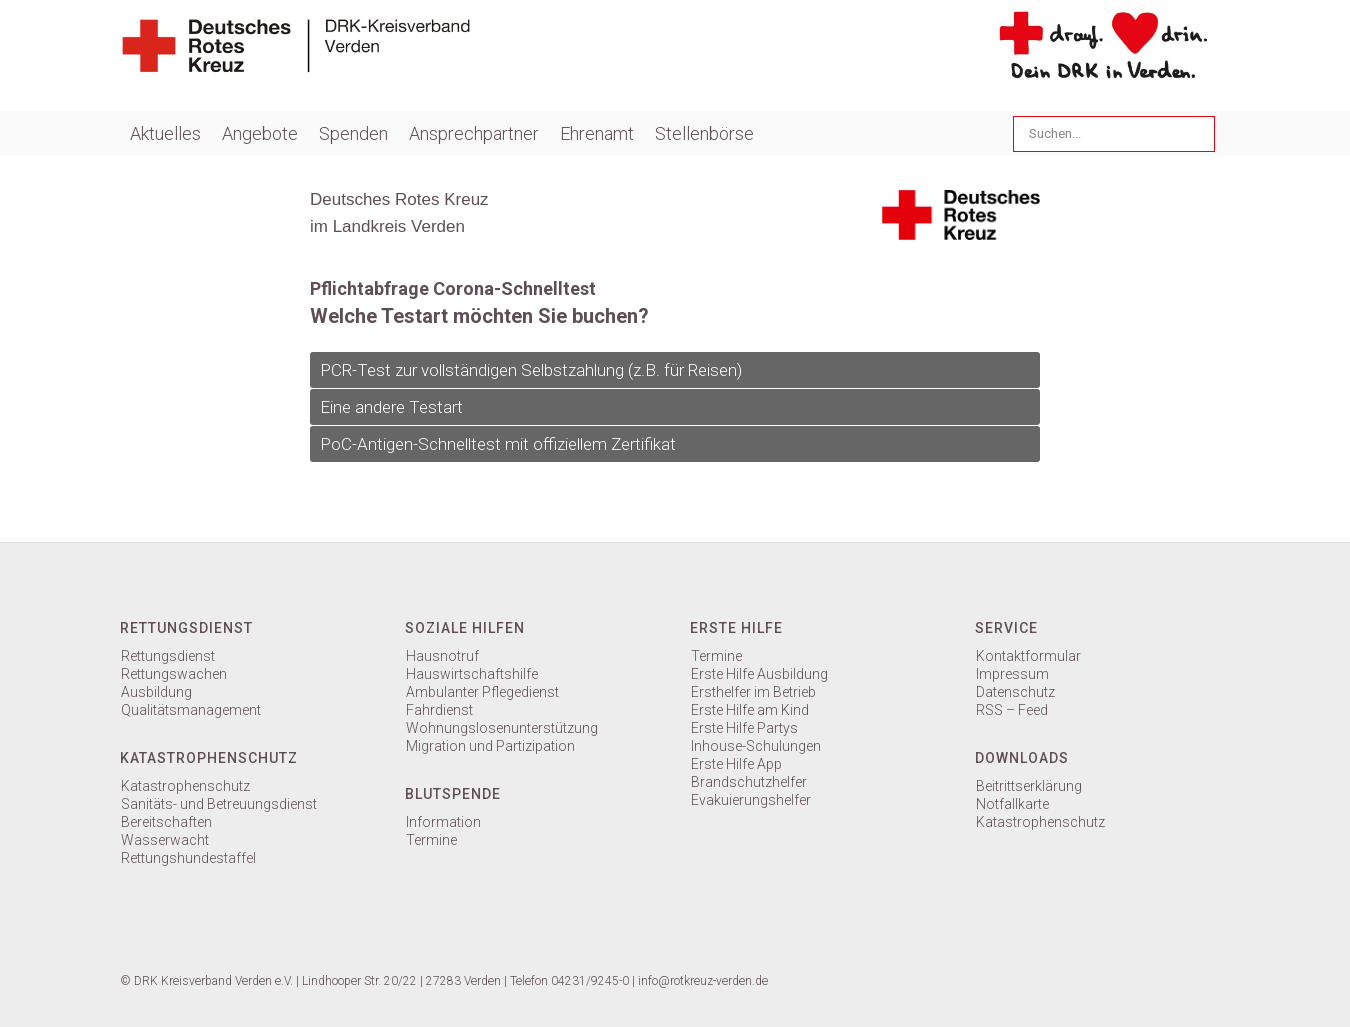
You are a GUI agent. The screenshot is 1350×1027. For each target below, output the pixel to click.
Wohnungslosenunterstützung (502, 728)
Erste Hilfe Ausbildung (759, 674)
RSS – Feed (1012, 710)
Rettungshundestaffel (188, 858)
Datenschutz (1015, 692)
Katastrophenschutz (185, 786)
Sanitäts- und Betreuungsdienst (219, 804)
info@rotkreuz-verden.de (703, 981)
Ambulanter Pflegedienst (482, 692)
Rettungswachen (174, 674)
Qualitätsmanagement (191, 710)
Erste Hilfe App (736, 764)
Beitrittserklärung (1029, 786)
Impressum (1012, 674)
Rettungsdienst (168, 656)
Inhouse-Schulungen (756, 746)
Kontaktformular (1028, 656)
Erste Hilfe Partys (744, 728)
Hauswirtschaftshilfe (472, 674)
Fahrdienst (439, 710)
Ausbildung (156, 692)
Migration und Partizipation (490, 746)
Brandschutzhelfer (749, 782)
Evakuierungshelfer (751, 800)
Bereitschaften (166, 822)
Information (443, 822)
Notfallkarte (1012, 804)
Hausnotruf (442, 656)
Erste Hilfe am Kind (750, 710)
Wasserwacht (165, 840)
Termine (431, 840)
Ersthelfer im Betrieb (753, 692)
